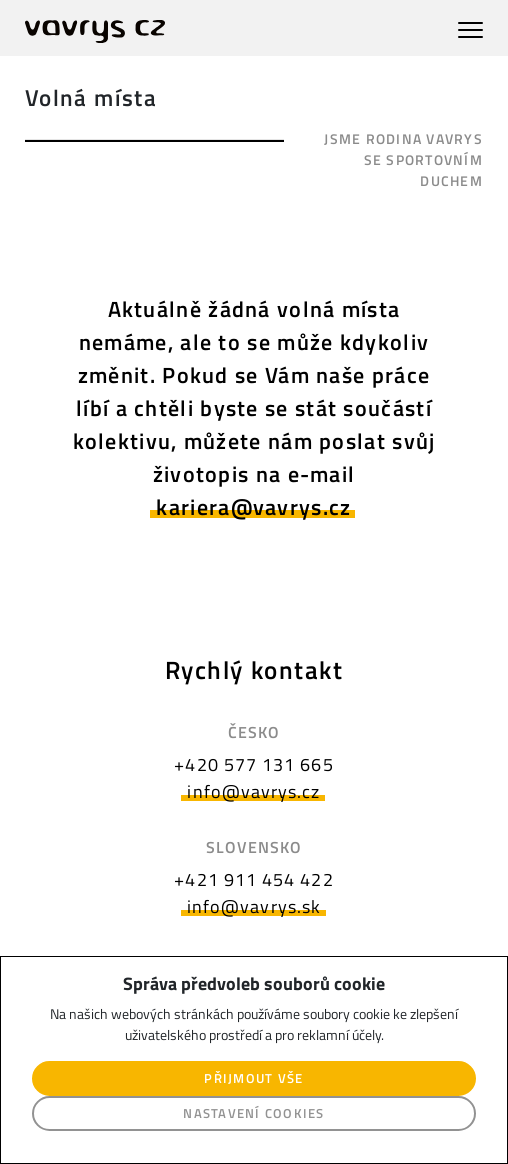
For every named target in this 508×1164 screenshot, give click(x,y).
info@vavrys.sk (254, 906)
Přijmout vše (253, 1078)
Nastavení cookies (253, 1113)
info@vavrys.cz (253, 791)
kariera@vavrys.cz (253, 507)
